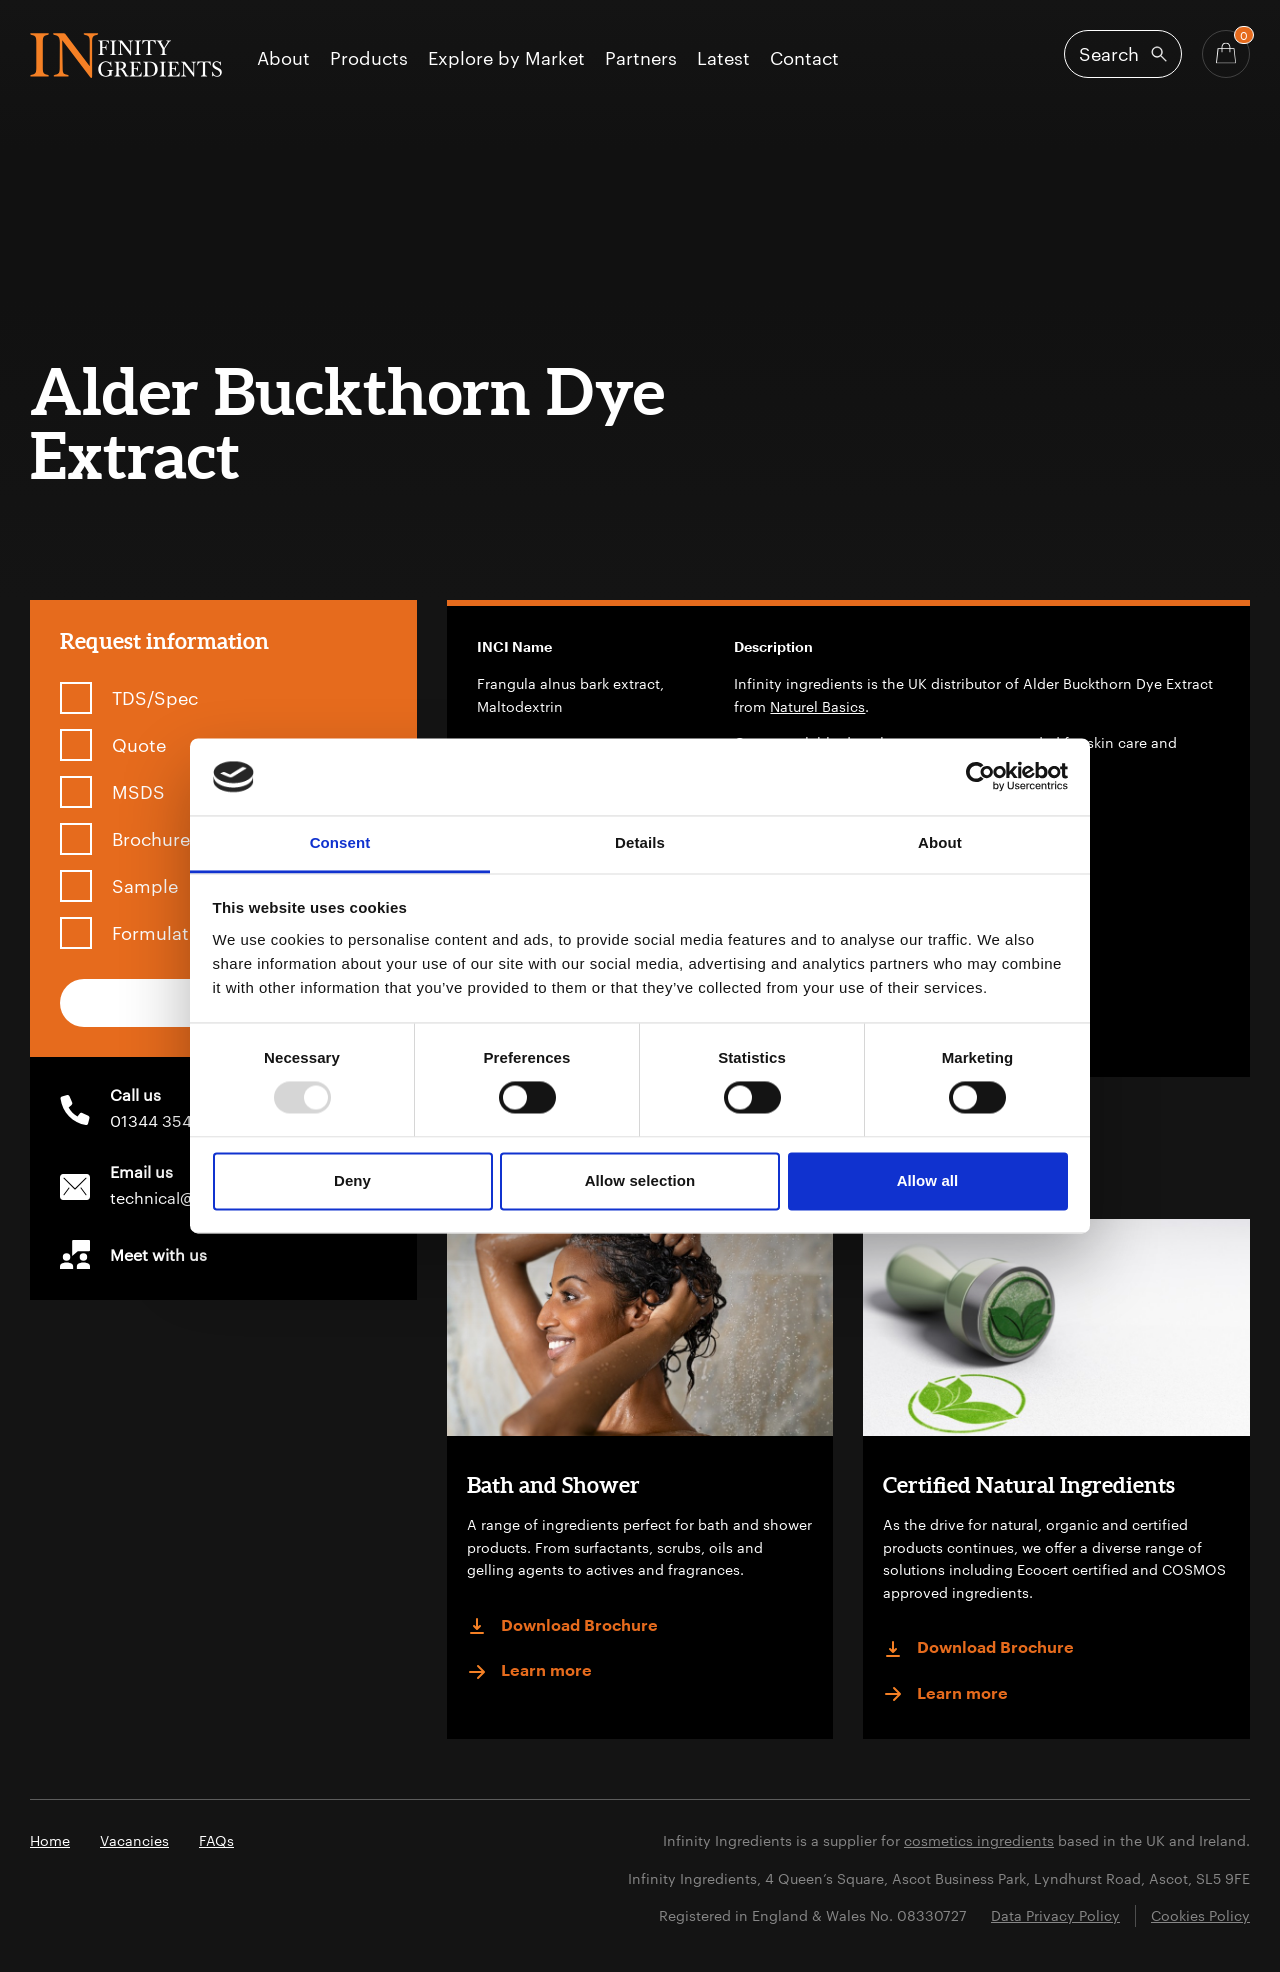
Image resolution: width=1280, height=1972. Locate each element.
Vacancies (134, 1840)
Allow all (928, 1180)
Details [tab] (640, 842)
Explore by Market (506, 59)
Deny (352, 1180)
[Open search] (1123, 54)
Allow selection (640, 1180)
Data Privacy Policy (1055, 1915)
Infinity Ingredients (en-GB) (126, 55)
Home (50, 1840)
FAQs (216, 1840)
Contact (804, 59)
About (283, 59)
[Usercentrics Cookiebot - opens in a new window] (980, 777)
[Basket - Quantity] (1226, 54)
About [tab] (940, 842)
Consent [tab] (340, 842)
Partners (641, 59)
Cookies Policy (1200, 1915)
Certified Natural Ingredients (1029, 1484)
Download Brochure (562, 1626)
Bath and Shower (553, 1484)
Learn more (529, 1672)
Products (369, 59)
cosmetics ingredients (979, 1840)
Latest (723, 59)
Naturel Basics (817, 706)
